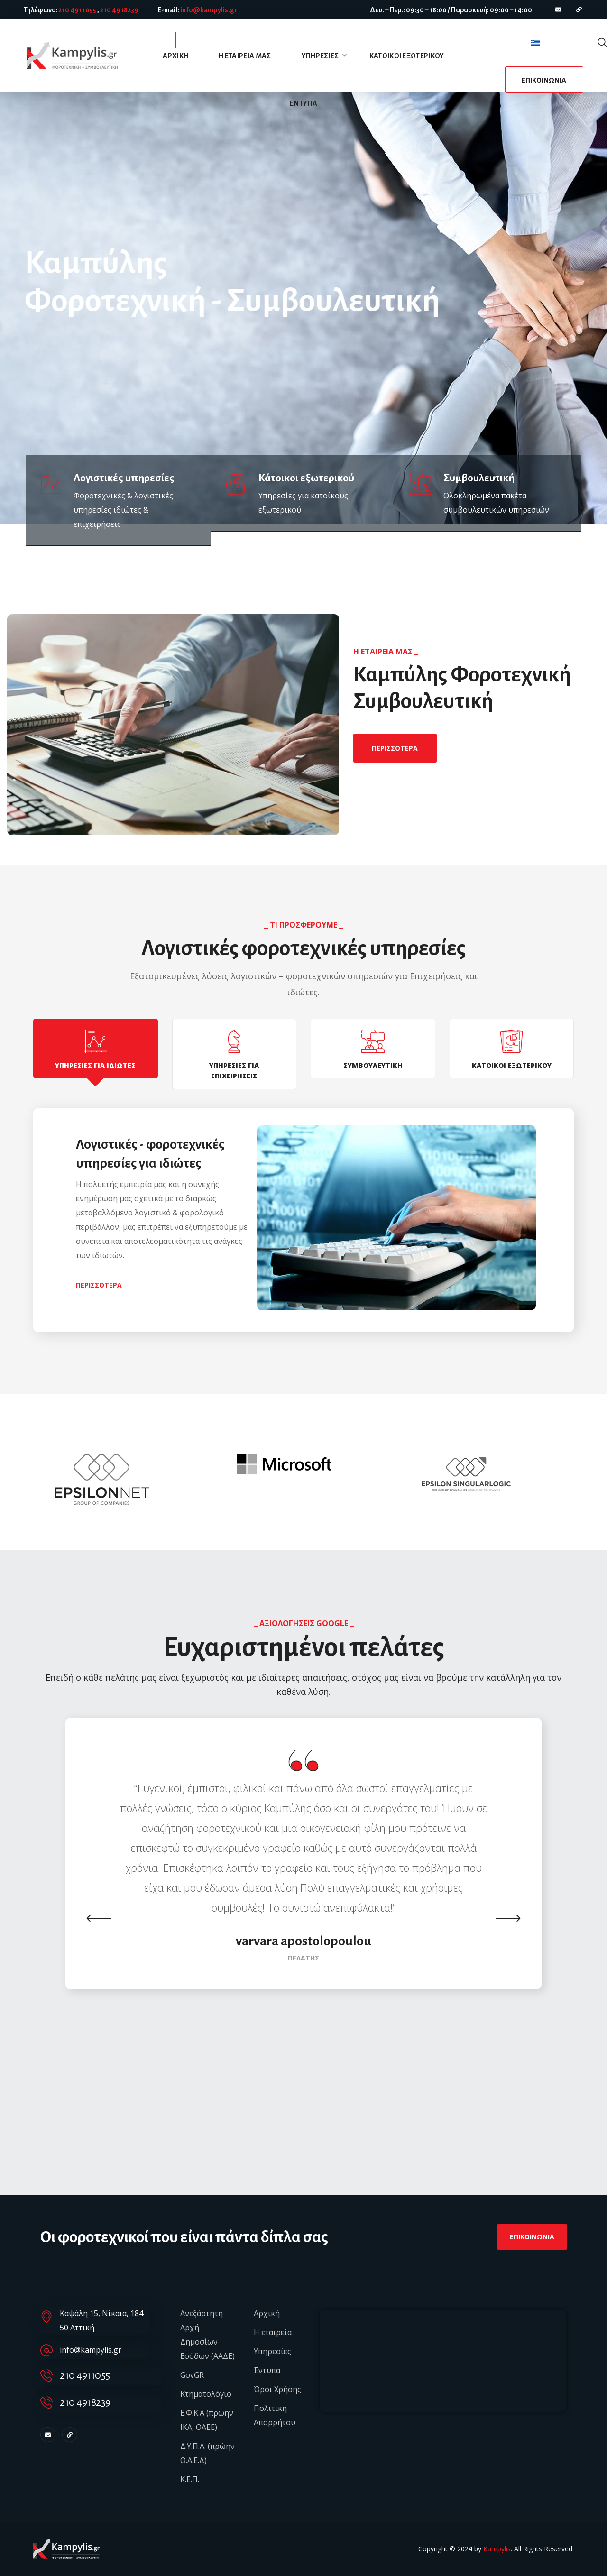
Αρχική (267, 2313)
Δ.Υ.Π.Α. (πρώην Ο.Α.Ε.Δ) (207, 2453)
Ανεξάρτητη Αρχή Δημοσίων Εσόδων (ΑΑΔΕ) (207, 2334)
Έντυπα (267, 2370)
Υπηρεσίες (272, 2351)
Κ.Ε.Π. (189, 2479)
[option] (122, 1479)
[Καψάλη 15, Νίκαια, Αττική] (443, 2361)
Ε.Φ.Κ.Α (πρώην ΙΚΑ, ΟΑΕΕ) (206, 2420)
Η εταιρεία (273, 2332)
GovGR (192, 2375)
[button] (602, 42)
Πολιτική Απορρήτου (274, 2415)
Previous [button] (99, 1918)
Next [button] (508, 1918)
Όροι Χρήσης (277, 2389)
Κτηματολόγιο (205, 2394)
